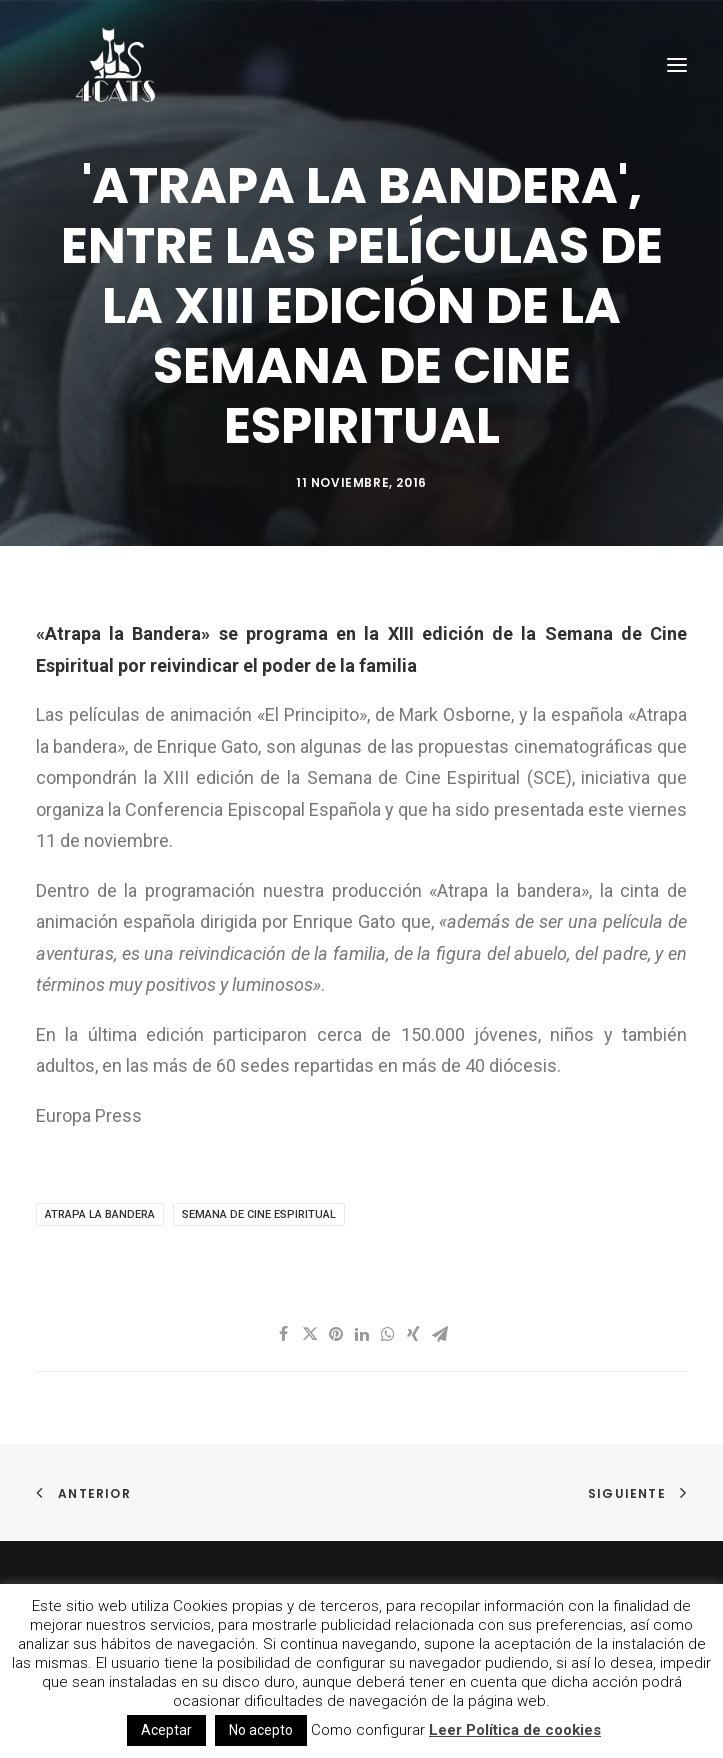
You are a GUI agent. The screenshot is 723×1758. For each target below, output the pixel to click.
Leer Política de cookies (515, 1730)
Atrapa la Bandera (100, 1214)
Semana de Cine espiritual (259, 1214)
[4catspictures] (115, 64)
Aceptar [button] (166, 1730)
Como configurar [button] (368, 1730)
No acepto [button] (261, 1730)
